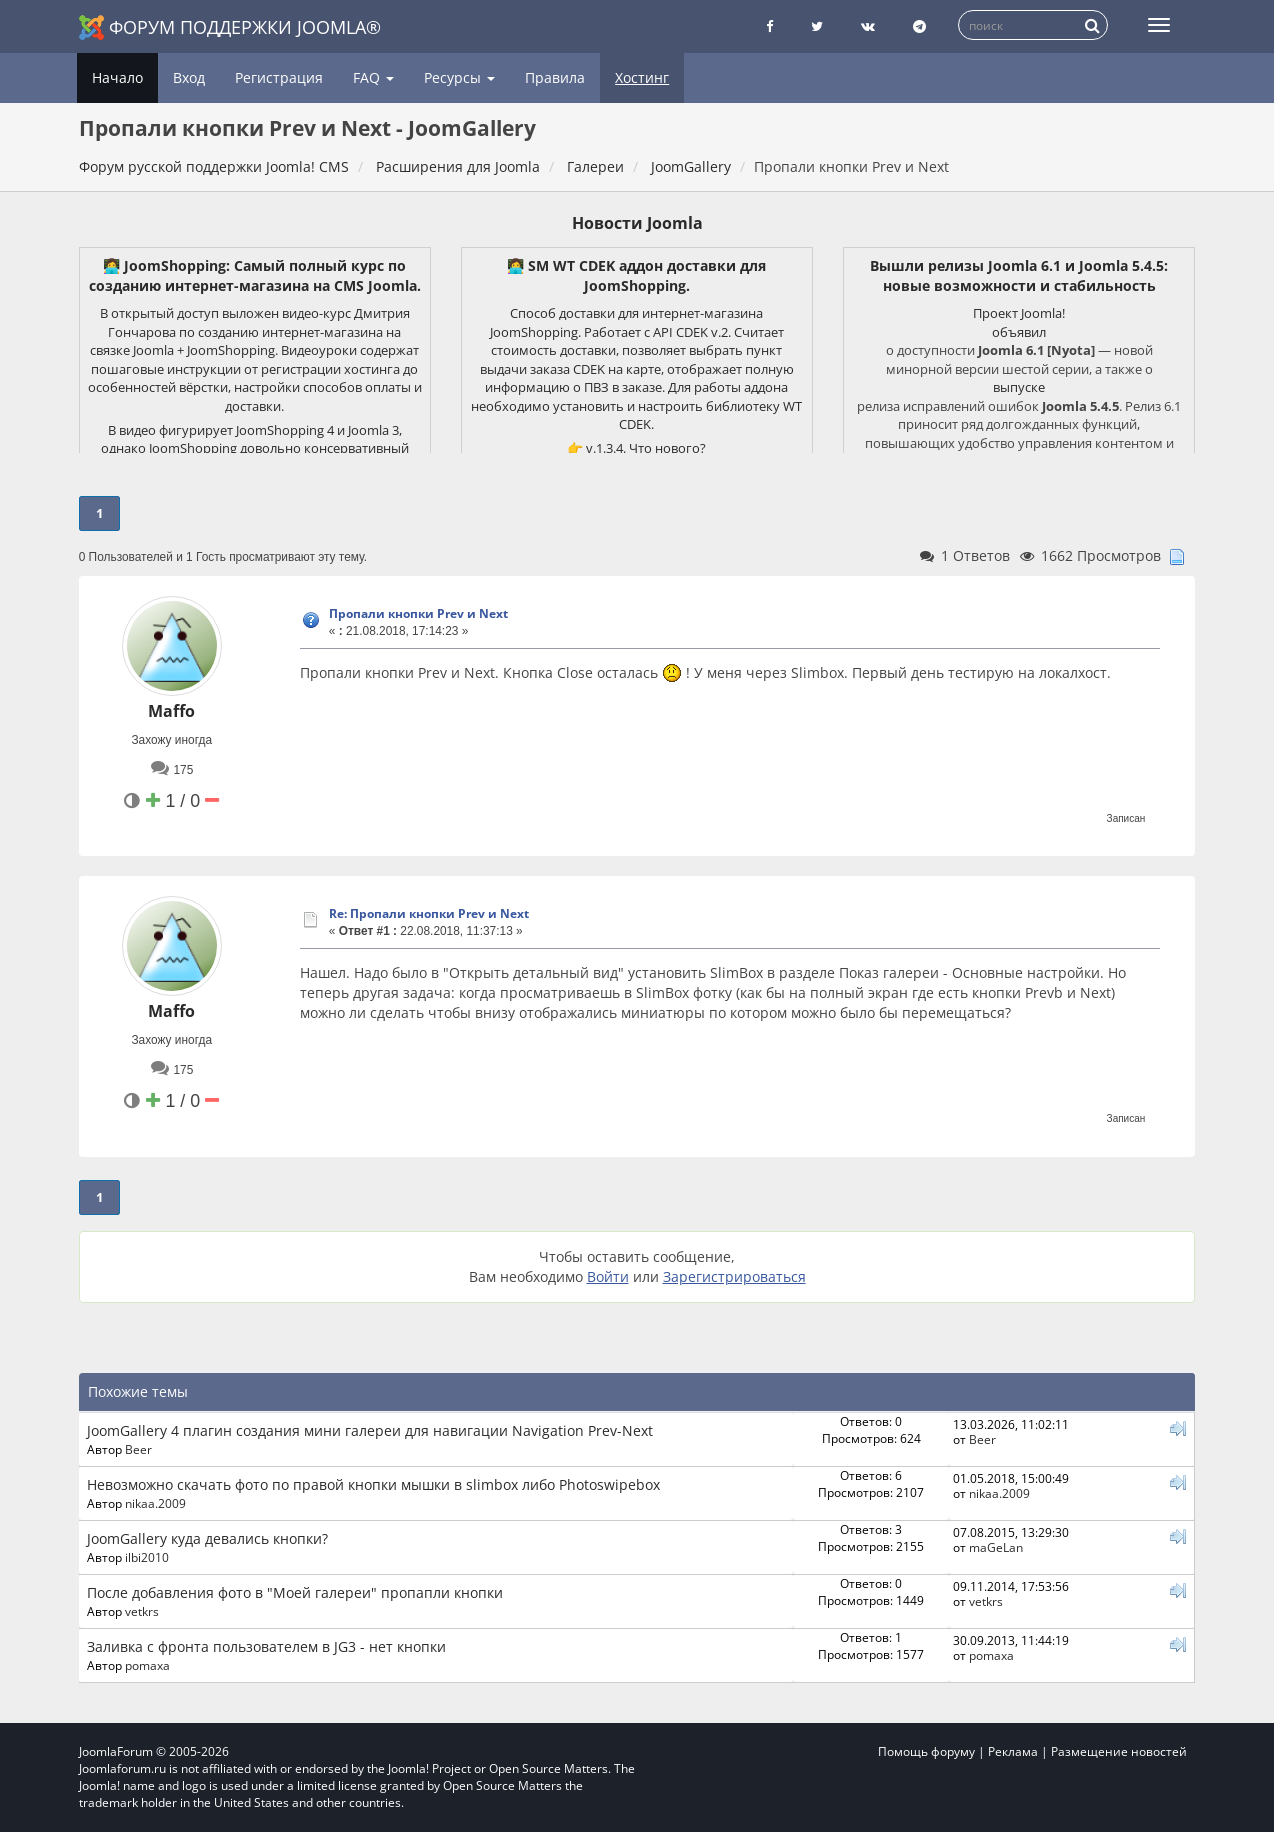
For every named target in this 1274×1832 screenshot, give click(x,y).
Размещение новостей (1119, 1751)
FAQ (373, 77)
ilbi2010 (147, 1557)
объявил (1019, 332)
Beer (138, 1449)
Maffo (171, 711)
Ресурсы (459, 77)
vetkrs (142, 1611)
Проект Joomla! (1019, 313)
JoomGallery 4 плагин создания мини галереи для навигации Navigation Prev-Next (370, 1430)
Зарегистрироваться (734, 1276)
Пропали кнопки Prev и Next (418, 613)
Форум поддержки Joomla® (230, 27)
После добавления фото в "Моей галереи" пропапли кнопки (295, 1592)
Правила (555, 77)
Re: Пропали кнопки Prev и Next (429, 913)
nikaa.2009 (155, 1503)
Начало (117, 77)
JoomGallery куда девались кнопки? (207, 1538)
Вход (189, 77)
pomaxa (147, 1665)
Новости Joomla (637, 223)
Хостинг (642, 77)
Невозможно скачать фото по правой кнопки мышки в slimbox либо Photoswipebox (373, 1484)
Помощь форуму (926, 1751)
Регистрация (279, 77)
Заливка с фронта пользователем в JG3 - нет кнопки (266, 1646)
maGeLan (996, 1547)
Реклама (1013, 1751)
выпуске (1019, 387)
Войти (608, 1276)
